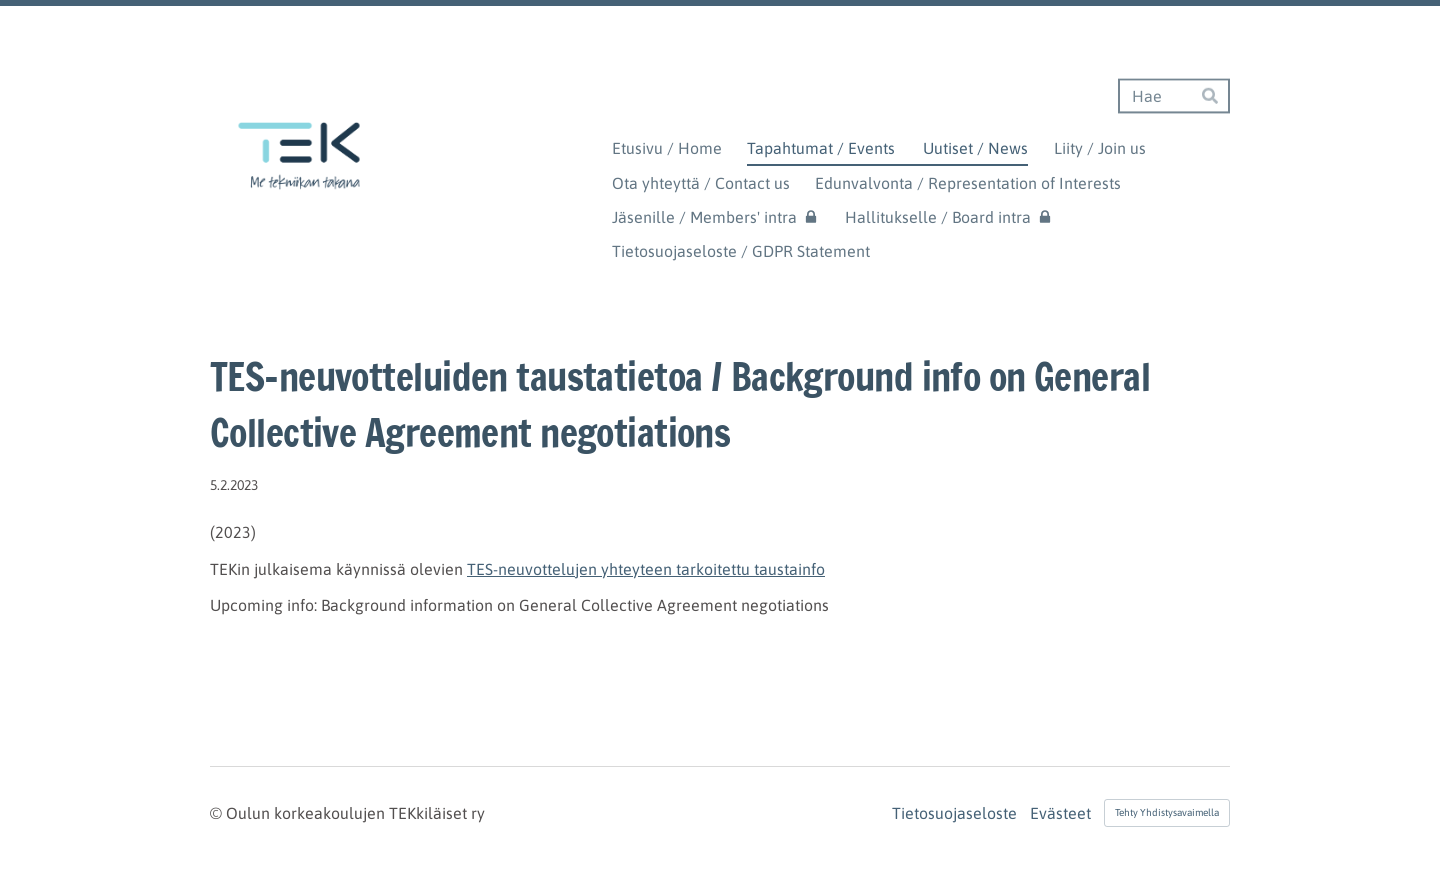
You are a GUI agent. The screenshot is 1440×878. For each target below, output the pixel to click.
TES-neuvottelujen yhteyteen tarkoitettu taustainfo (646, 569)
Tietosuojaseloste (954, 813)
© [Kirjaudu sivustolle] (218, 813)
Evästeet (1060, 813)
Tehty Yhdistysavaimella (1167, 812)
